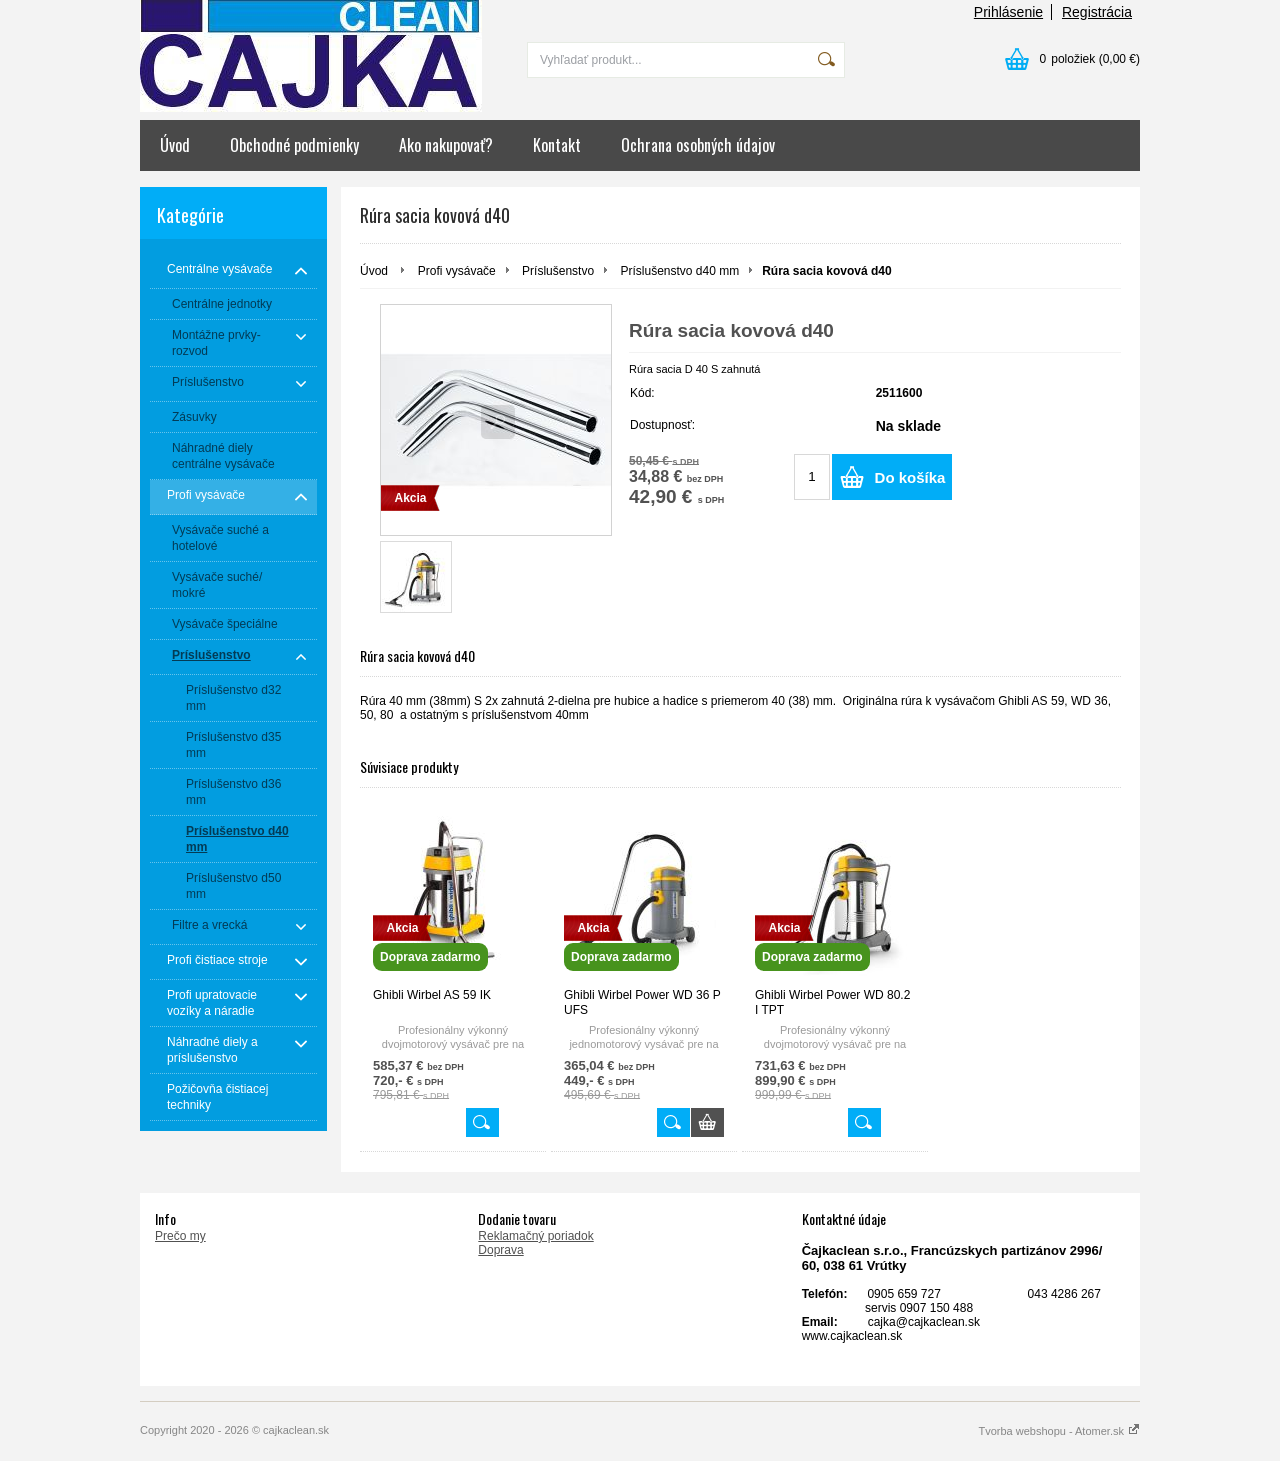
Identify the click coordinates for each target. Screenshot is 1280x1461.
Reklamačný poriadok (535, 1236)
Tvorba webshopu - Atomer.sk (1059, 1431)
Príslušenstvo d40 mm (679, 271)
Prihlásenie (1008, 12)
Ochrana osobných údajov (698, 145)
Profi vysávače (457, 271)
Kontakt (557, 145)
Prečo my (180, 1236)
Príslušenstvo (558, 271)
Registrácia (1097, 12)
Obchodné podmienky (294, 145)
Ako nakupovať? (446, 145)
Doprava (500, 1250)
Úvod (175, 145)
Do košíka (910, 477)
